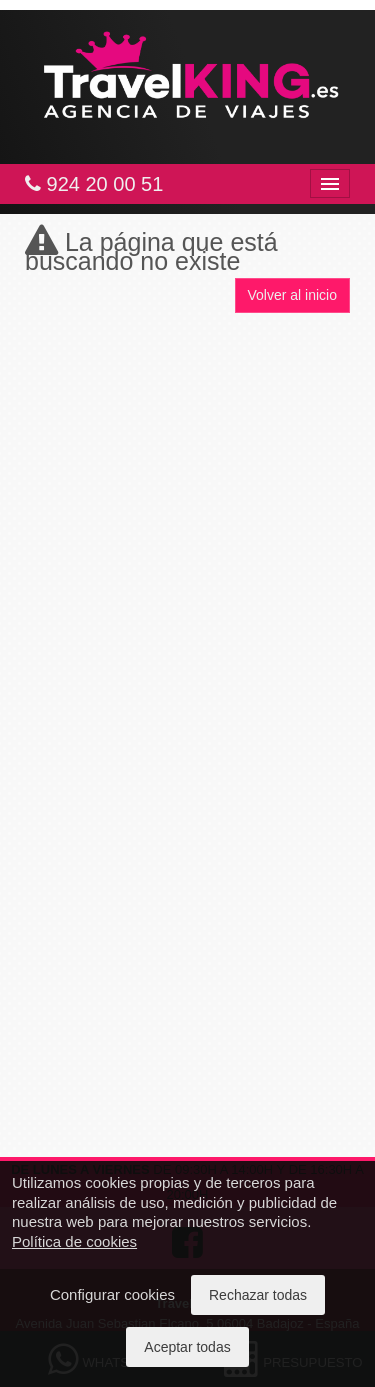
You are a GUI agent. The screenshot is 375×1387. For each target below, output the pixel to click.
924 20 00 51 (94, 184)
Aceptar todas (187, 1347)
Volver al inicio (293, 295)
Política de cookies (74, 1241)
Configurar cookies (112, 1294)
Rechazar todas (258, 1295)
